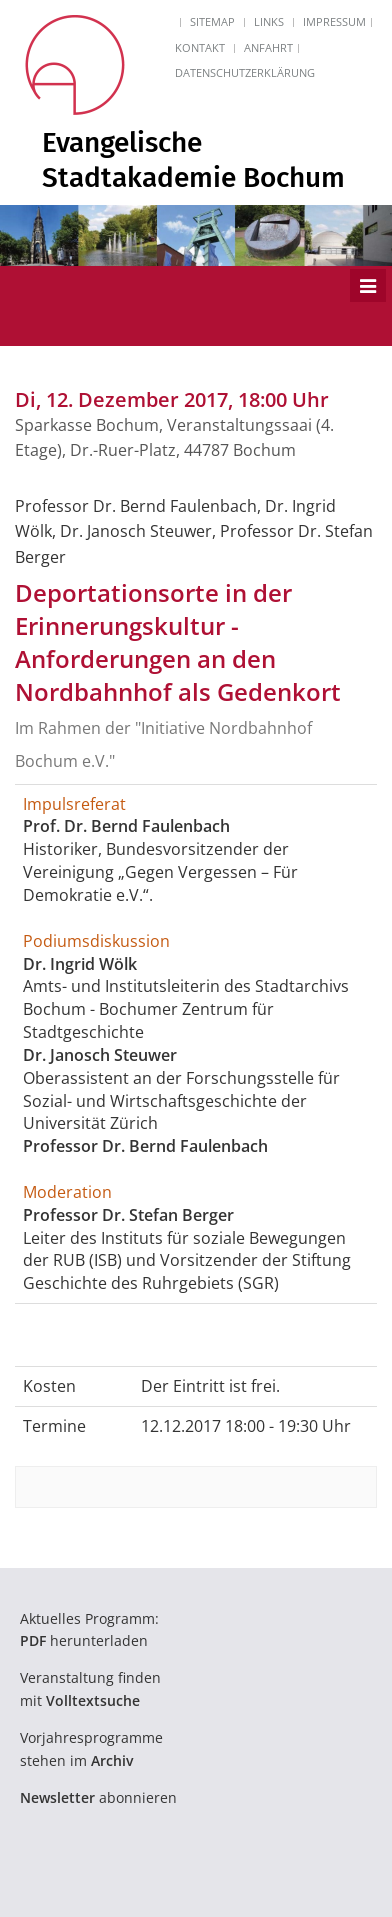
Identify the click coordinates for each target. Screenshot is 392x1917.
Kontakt (200, 47)
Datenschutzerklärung (245, 72)
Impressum (334, 21)
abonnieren (98, 1797)
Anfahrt (268, 47)
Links (269, 21)
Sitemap (212, 21)
